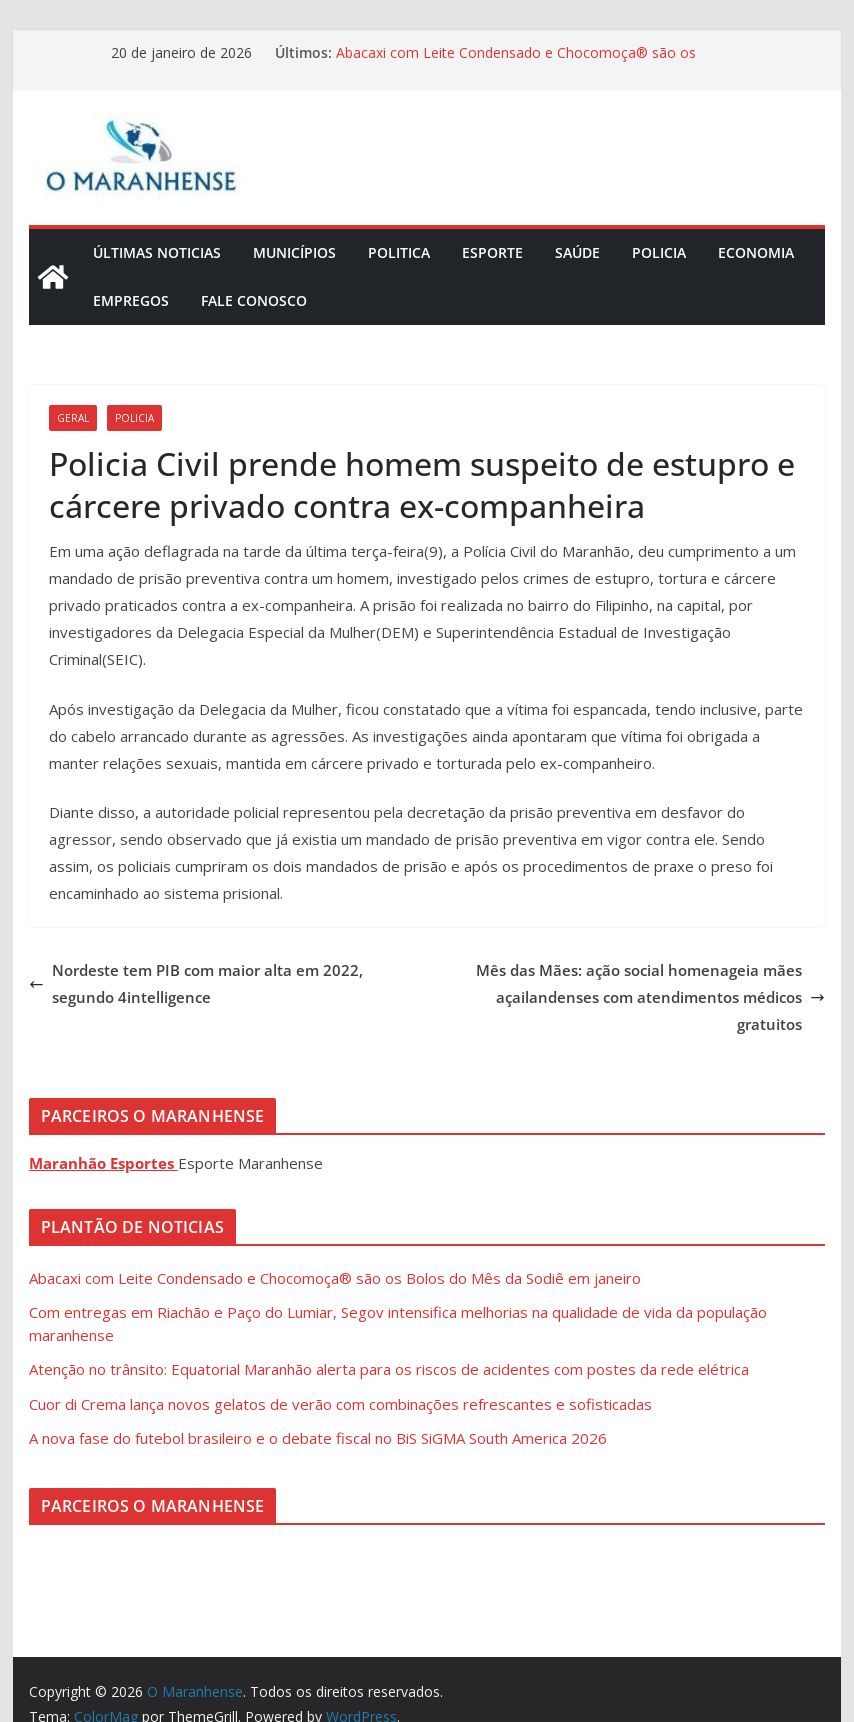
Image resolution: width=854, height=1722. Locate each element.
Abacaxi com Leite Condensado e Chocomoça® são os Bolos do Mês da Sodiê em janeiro (516, 62)
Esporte (492, 252)
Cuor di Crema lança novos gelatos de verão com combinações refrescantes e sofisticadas (340, 1404)
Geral (73, 418)
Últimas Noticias (157, 252)
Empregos (131, 300)
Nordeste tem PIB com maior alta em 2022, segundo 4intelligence (196, 983)
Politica (399, 252)
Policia (659, 252)
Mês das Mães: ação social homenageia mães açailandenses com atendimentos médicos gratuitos (650, 997)
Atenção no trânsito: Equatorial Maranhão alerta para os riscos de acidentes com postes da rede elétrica (389, 1369)
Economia (756, 252)
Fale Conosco (254, 300)
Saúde (577, 252)
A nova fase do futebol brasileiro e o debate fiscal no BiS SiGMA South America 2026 (318, 1438)
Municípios (294, 252)
